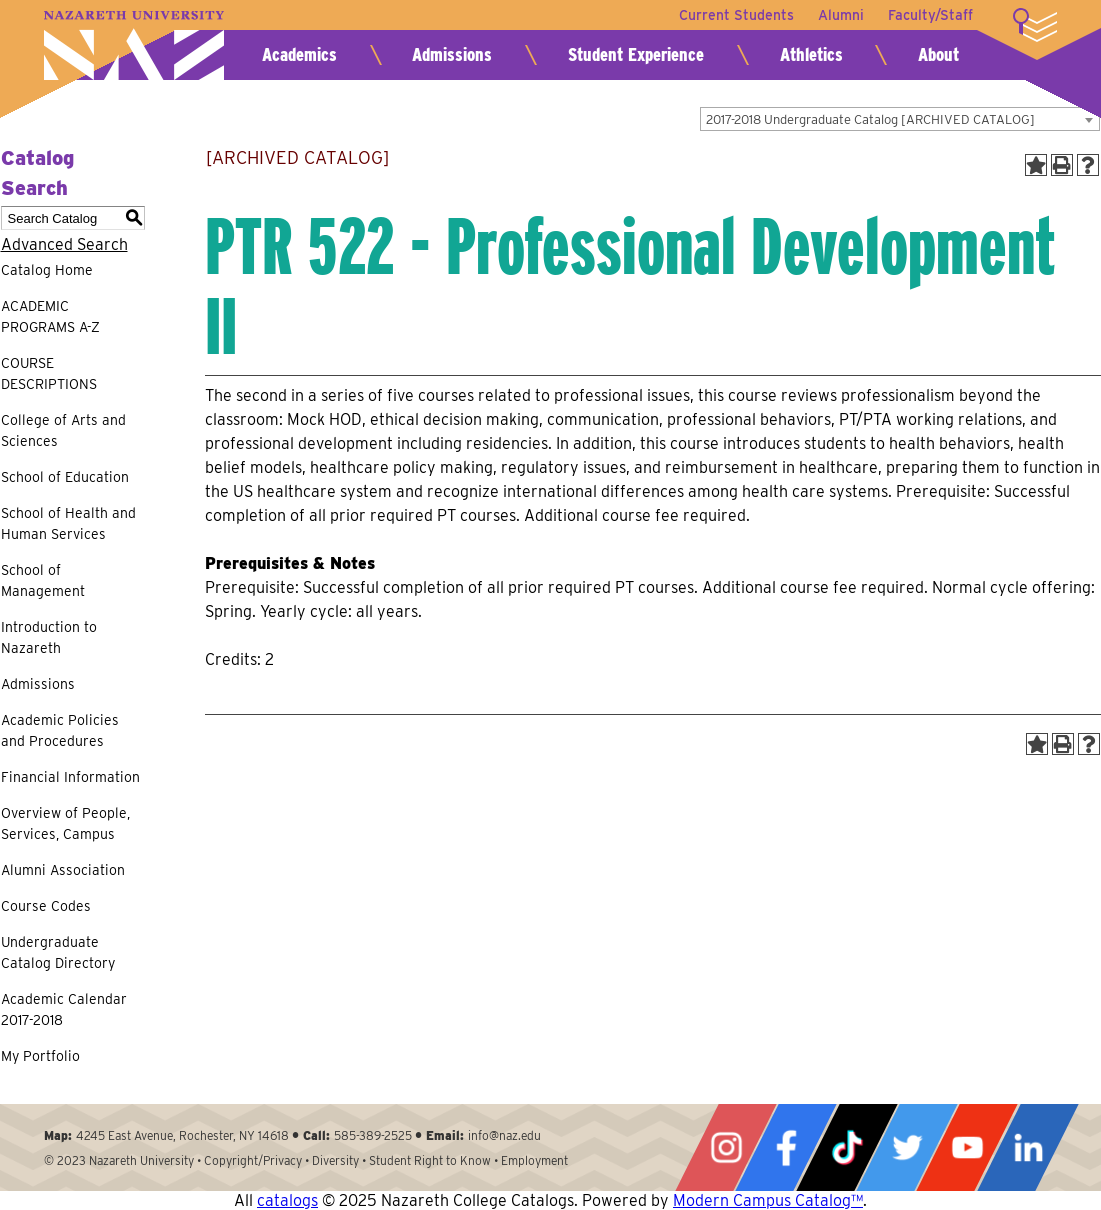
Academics (299, 54)
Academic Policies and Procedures (60, 730)
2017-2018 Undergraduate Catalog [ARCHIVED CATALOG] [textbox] (870, 119)
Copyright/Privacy (253, 1160)
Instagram (726, 1147)
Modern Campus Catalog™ (768, 1200)
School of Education (65, 477)
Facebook (786, 1147)
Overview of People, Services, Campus (65, 823)
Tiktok (847, 1147)
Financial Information (70, 777)
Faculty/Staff (930, 15)
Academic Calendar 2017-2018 (64, 1009)
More (1035, 25)
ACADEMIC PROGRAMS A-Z (50, 316)
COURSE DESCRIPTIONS (49, 373)
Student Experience (636, 54)
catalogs (287, 1200)
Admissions (452, 54)
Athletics (811, 54)
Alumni (841, 15)
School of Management (43, 580)
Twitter (907, 1147)
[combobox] (900, 119)
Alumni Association (63, 870)
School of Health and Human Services (68, 523)
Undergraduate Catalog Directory (58, 952)
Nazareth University (134, 45)
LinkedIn (1028, 1147)
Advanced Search (64, 244)
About (938, 54)
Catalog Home (47, 270)
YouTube (967, 1147)
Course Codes (46, 906)
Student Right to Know (430, 1160)
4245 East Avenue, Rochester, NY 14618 (182, 1135)
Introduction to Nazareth (49, 637)
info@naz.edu (504, 1135)
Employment (534, 1160)
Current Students (736, 15)
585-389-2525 (373, 1135)
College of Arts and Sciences (63, 430)
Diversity (335, 1160)
